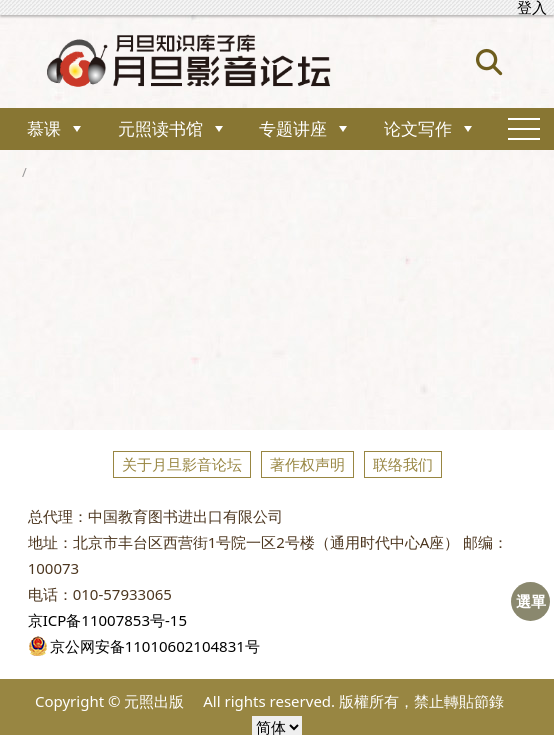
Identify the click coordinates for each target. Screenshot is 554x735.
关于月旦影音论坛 (182, 464)
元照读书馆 (160, 128)
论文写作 (418, 128)
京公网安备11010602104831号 (144, 646)
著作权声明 (307, 464)
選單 (531, 601)
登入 (532, 7)
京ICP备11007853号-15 (107, 620)
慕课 (44, 128)
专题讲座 (293, 128)
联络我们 (403, 464)
